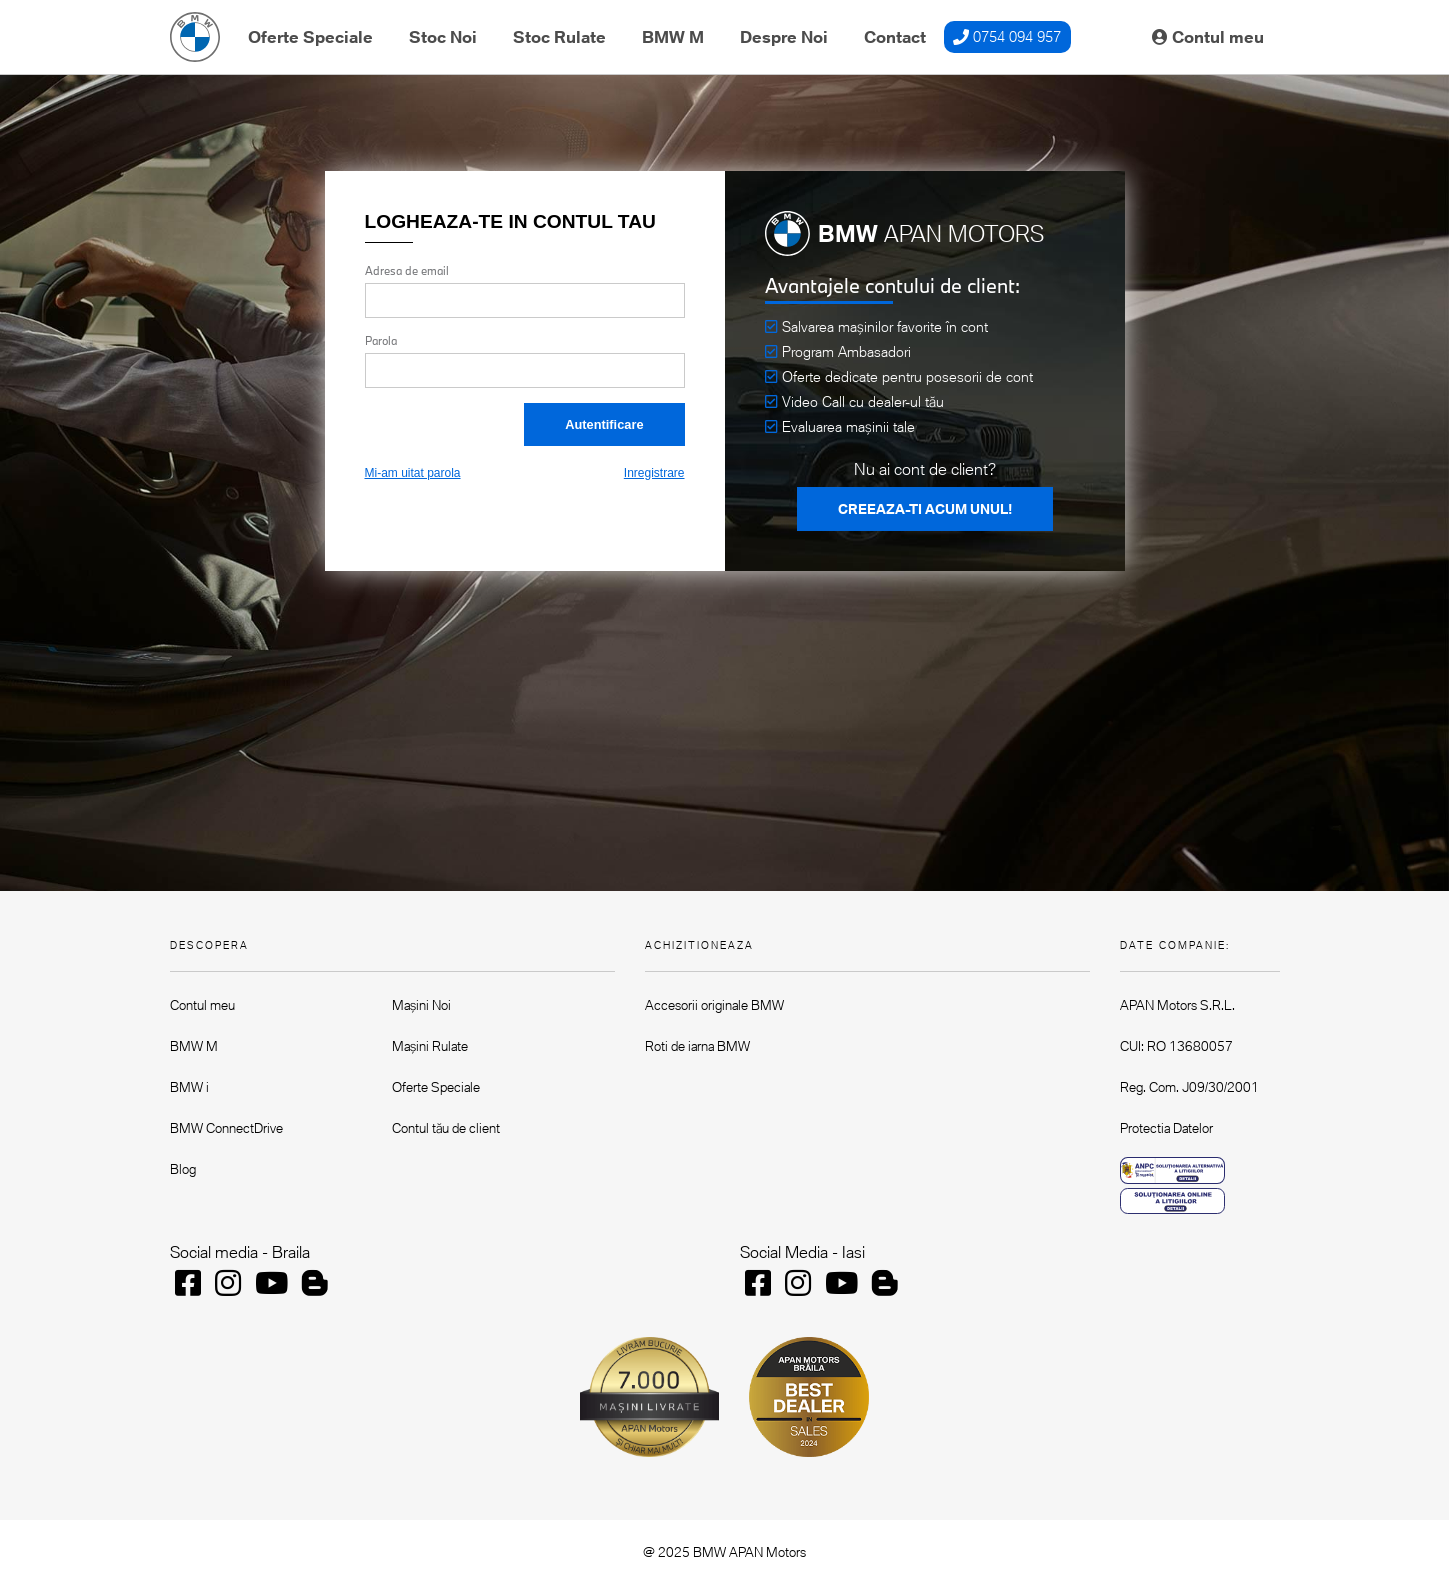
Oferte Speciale (310, 37)
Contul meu (1208, 37)
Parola (381, 340)
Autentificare (604, 424)
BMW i (189, 1087)
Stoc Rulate (559, 37)
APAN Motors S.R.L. (1177, 1005)
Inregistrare (654, 473)
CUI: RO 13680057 (1176, 1046)
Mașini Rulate (430, 1046)
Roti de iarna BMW (697, 1046)
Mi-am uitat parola (413, 473)
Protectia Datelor (1166, 1128)
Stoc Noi (443, 37)
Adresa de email (407, 270)
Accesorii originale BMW (714, 1005)
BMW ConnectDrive (226, 1128)
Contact (895, 37)
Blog (183, 1169)
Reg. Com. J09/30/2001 (1189, 1087)
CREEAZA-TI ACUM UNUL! (925, 509)
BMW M (673, 37)
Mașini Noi (421, 1005)
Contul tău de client (446, 1128)
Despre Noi (784, 37)
